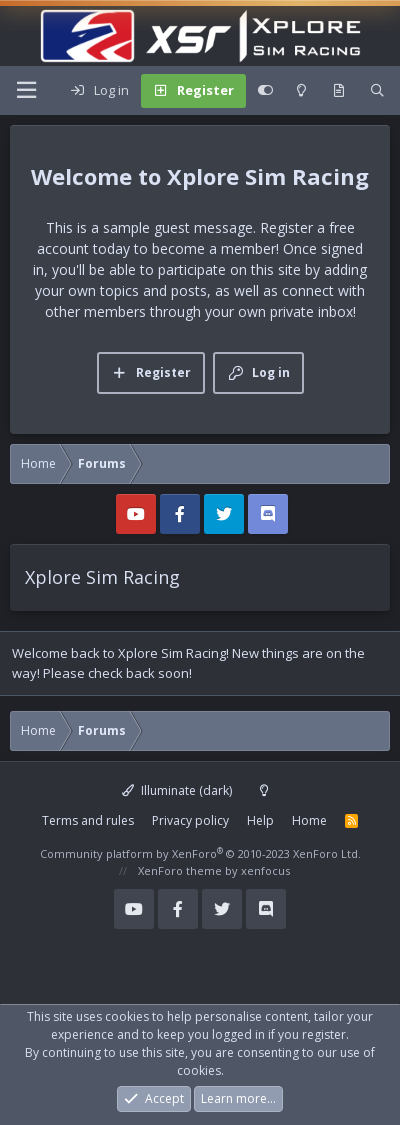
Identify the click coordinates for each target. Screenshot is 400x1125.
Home (309, 820)
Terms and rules (88, 820)
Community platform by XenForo (200, 853)
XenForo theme (180, 870)
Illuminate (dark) (177, 790)
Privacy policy (190, 820)
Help (260, 820)
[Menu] (26, 90)
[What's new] (338, 91)
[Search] (377, 91)
